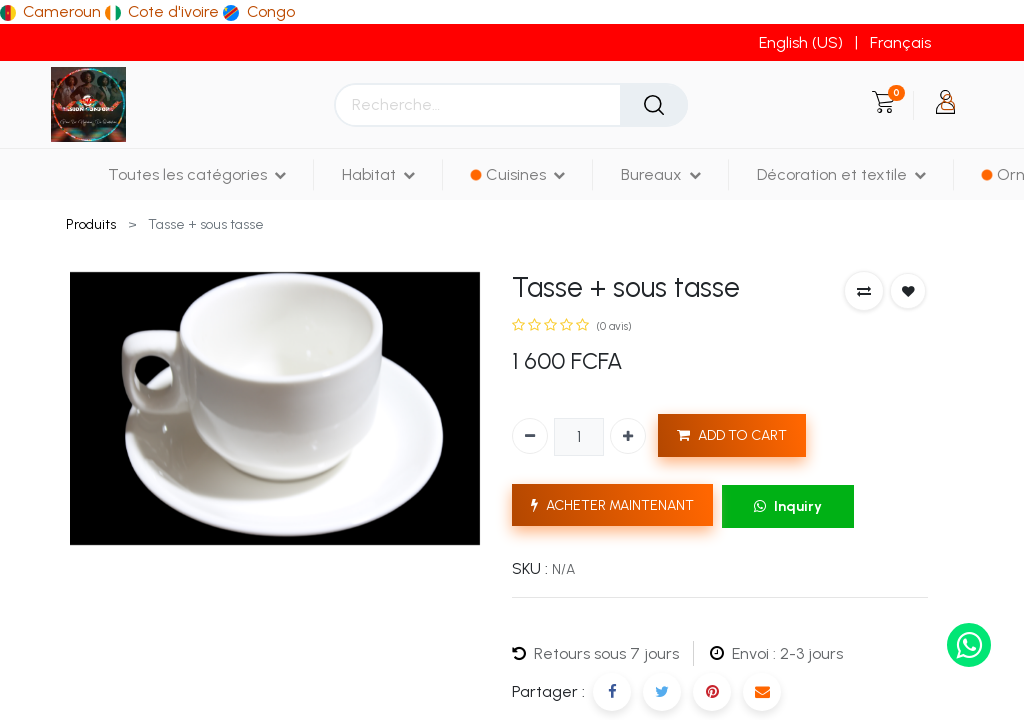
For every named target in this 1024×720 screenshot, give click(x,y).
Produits (91, 224)
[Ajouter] (628, 436)
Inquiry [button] (788, 506)
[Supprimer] (530, 436)
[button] (864, 291)
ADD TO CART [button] (732, 435)
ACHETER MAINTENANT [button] (612, 505)
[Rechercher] (654, 105)
